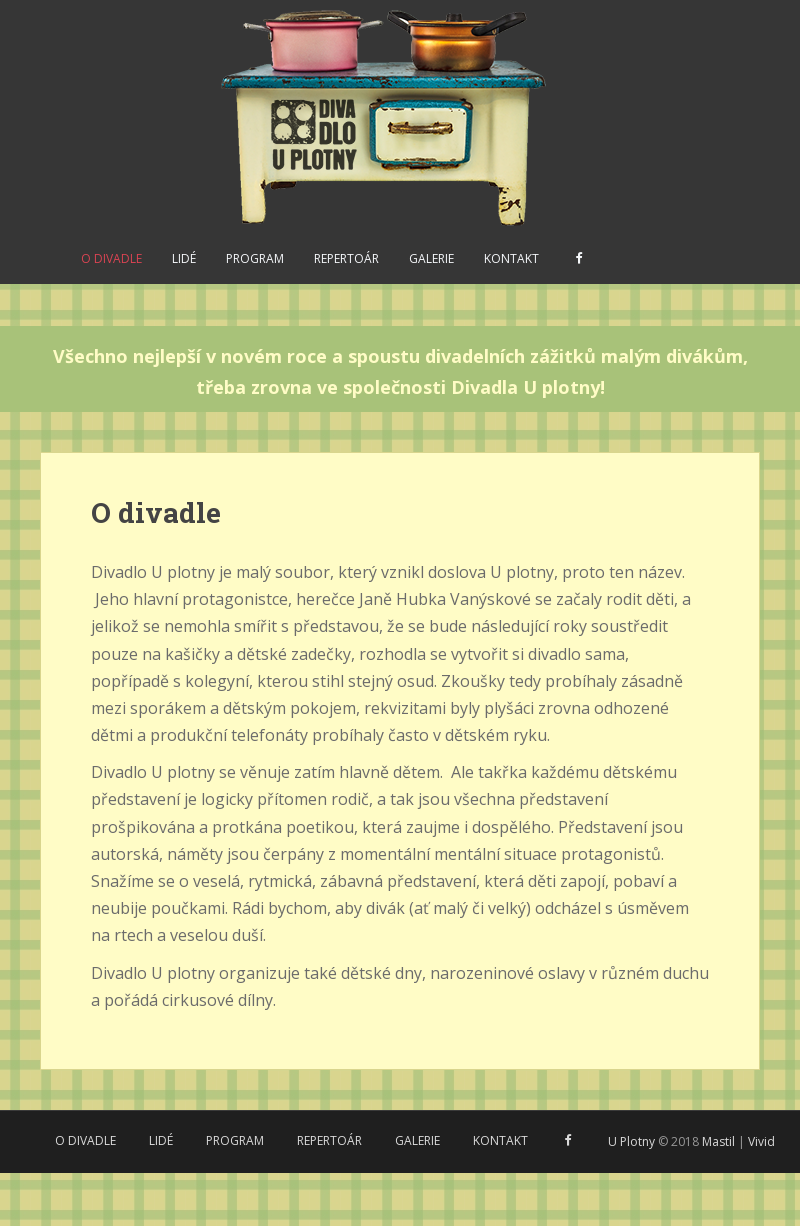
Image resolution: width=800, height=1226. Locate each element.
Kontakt (511, 258)
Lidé (184, 258)
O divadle (111, 258)
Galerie (431, 258)
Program (255, 258)
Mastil (718, 1141)
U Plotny (631, 1141)
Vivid (761, 1141)
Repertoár (346, 258)
